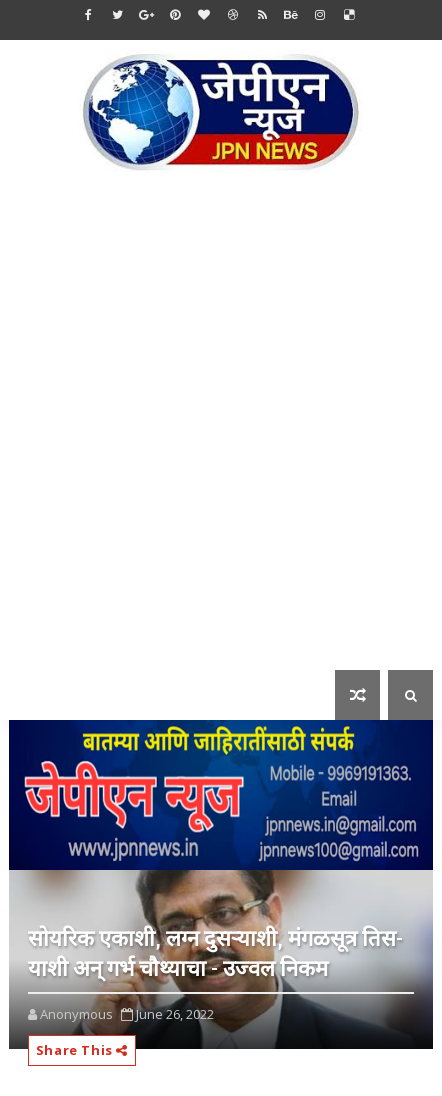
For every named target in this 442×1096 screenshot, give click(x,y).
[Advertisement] (221, 435)
